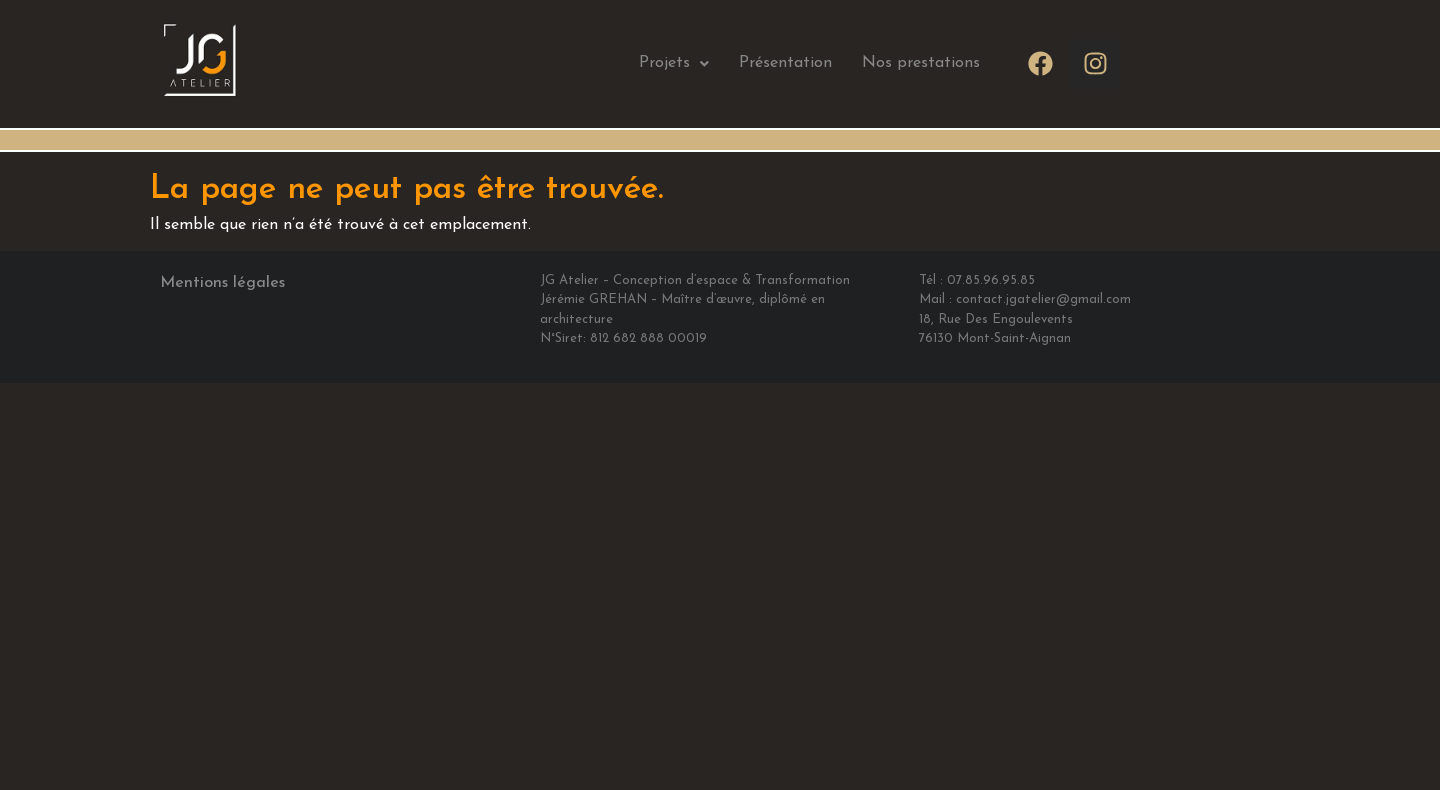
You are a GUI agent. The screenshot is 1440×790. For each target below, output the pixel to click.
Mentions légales (222, 283)
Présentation (785, 63)
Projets (674, 63)
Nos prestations (921, 63)
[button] (674, 63)
